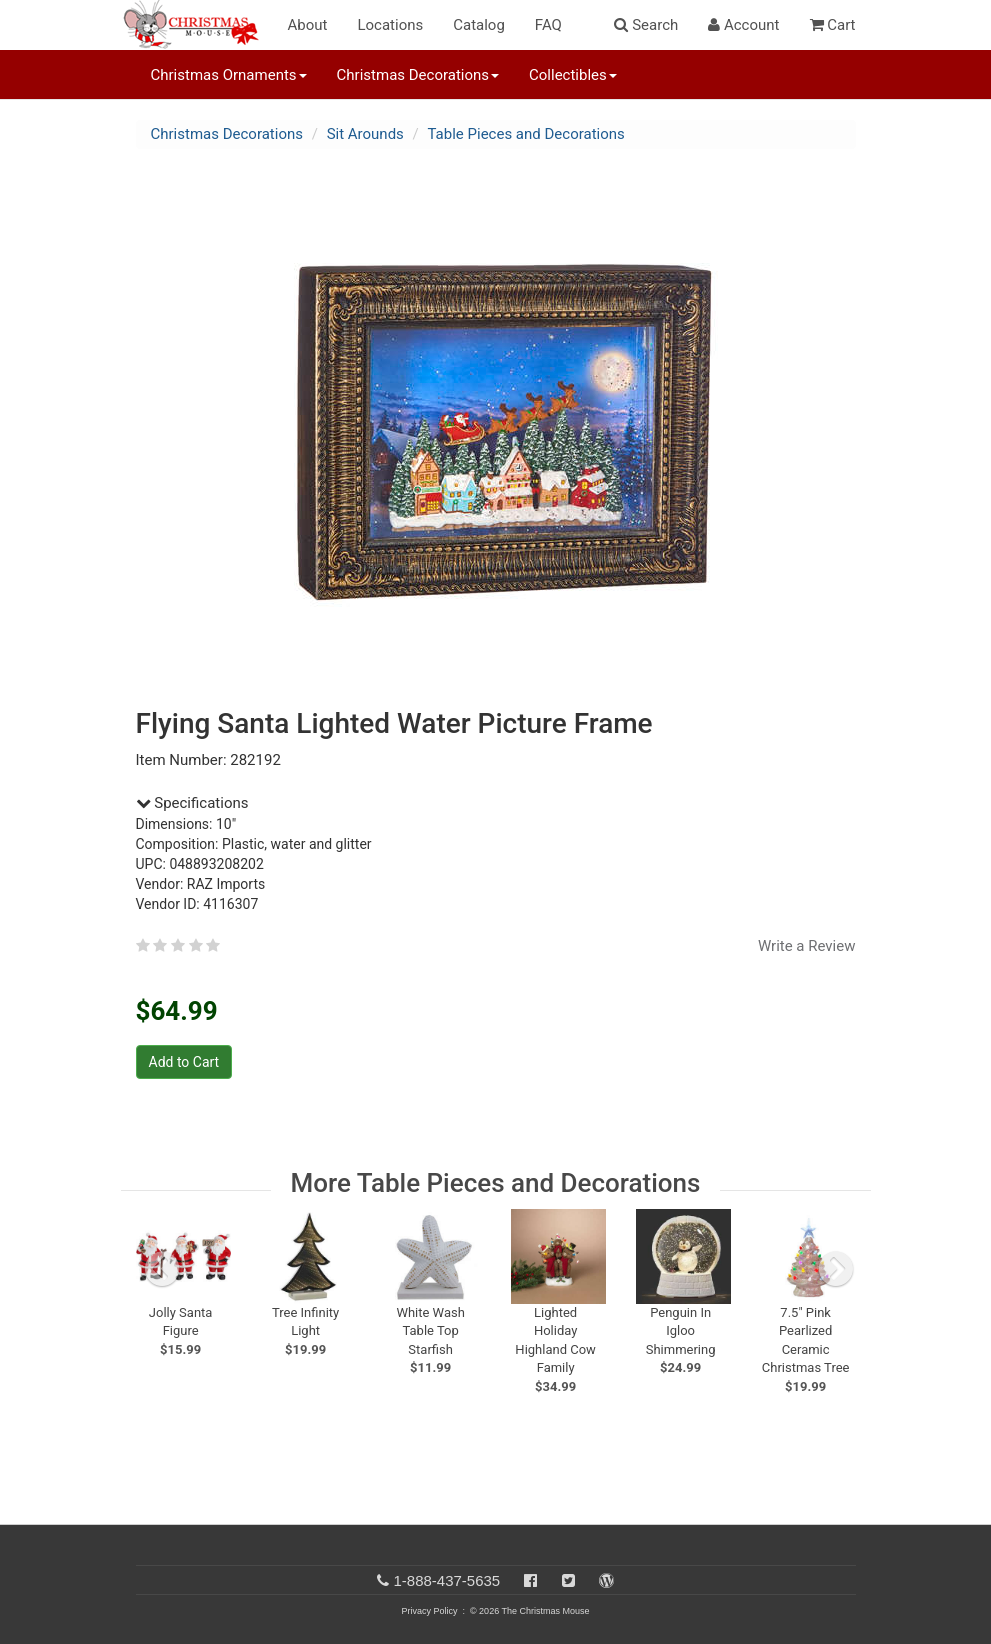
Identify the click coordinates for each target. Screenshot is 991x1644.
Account (743, 25)
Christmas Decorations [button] (418, 75)
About (308, 25)
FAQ (548, 25)
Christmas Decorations (227, 134)
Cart (833, 25)
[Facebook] (530, 1580)
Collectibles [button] (573, 75)
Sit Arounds (365, 134)
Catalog (479, 25)
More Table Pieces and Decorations (496, 1183)
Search (646, 25)
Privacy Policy (429, 1611)
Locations (390, 25)
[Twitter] (568, 1580)
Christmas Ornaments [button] (229, 75)
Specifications (192, 803)
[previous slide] (162, 1269)
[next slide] (836, 1269)
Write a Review (807, 946)
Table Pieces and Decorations (526, 134)
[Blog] (606, 1580)
